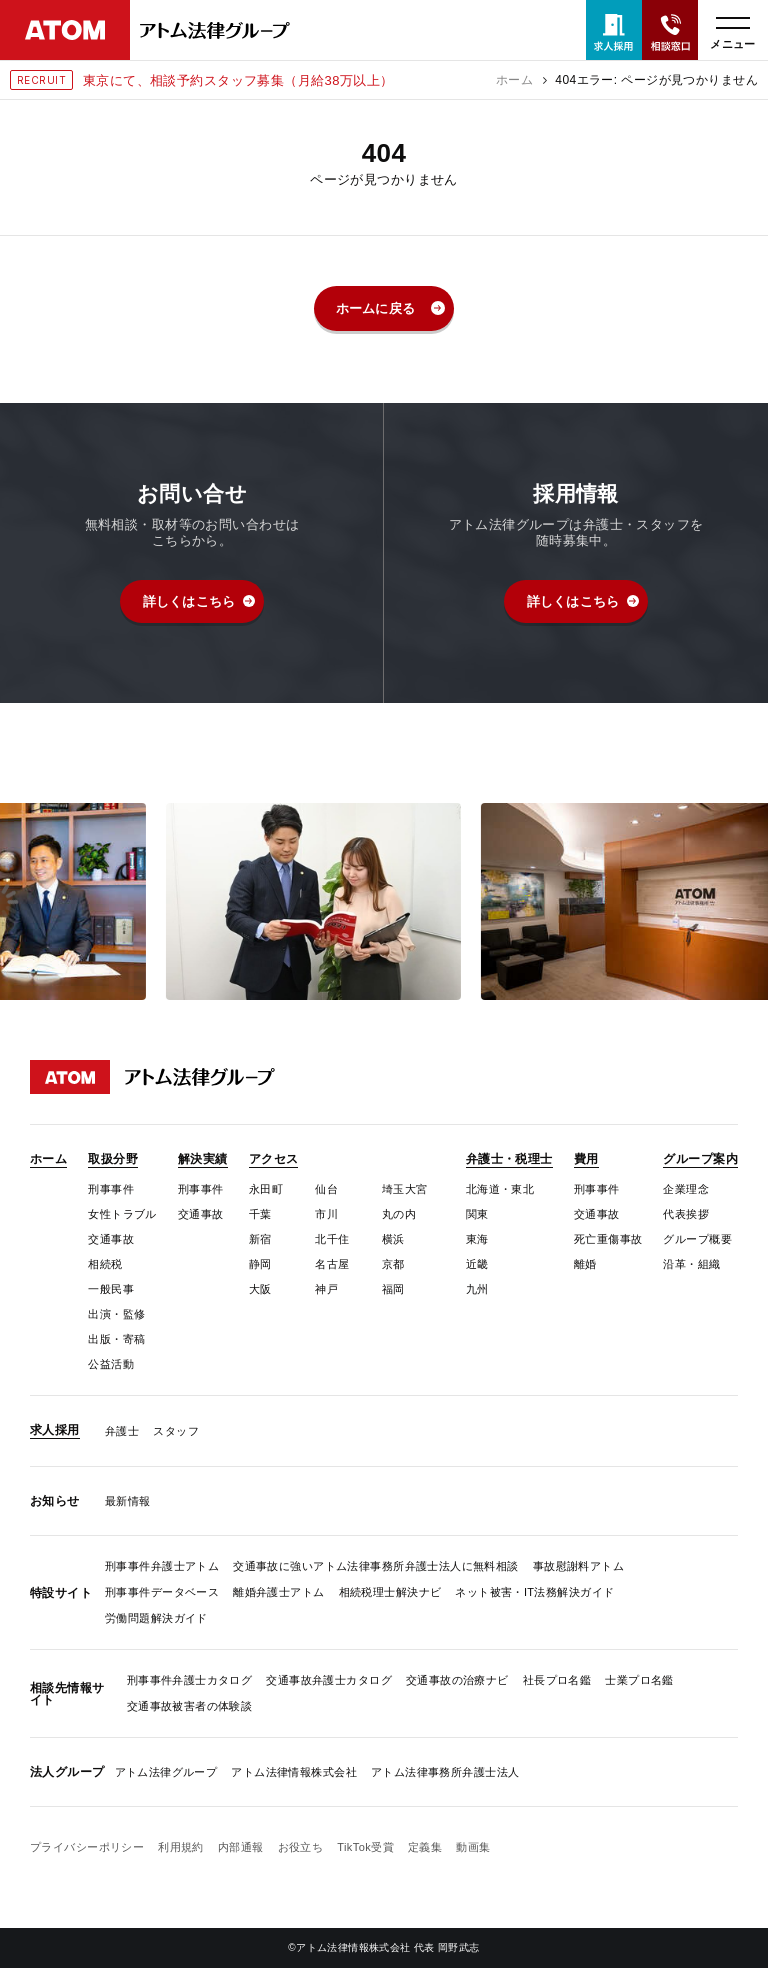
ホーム (514, 80)
